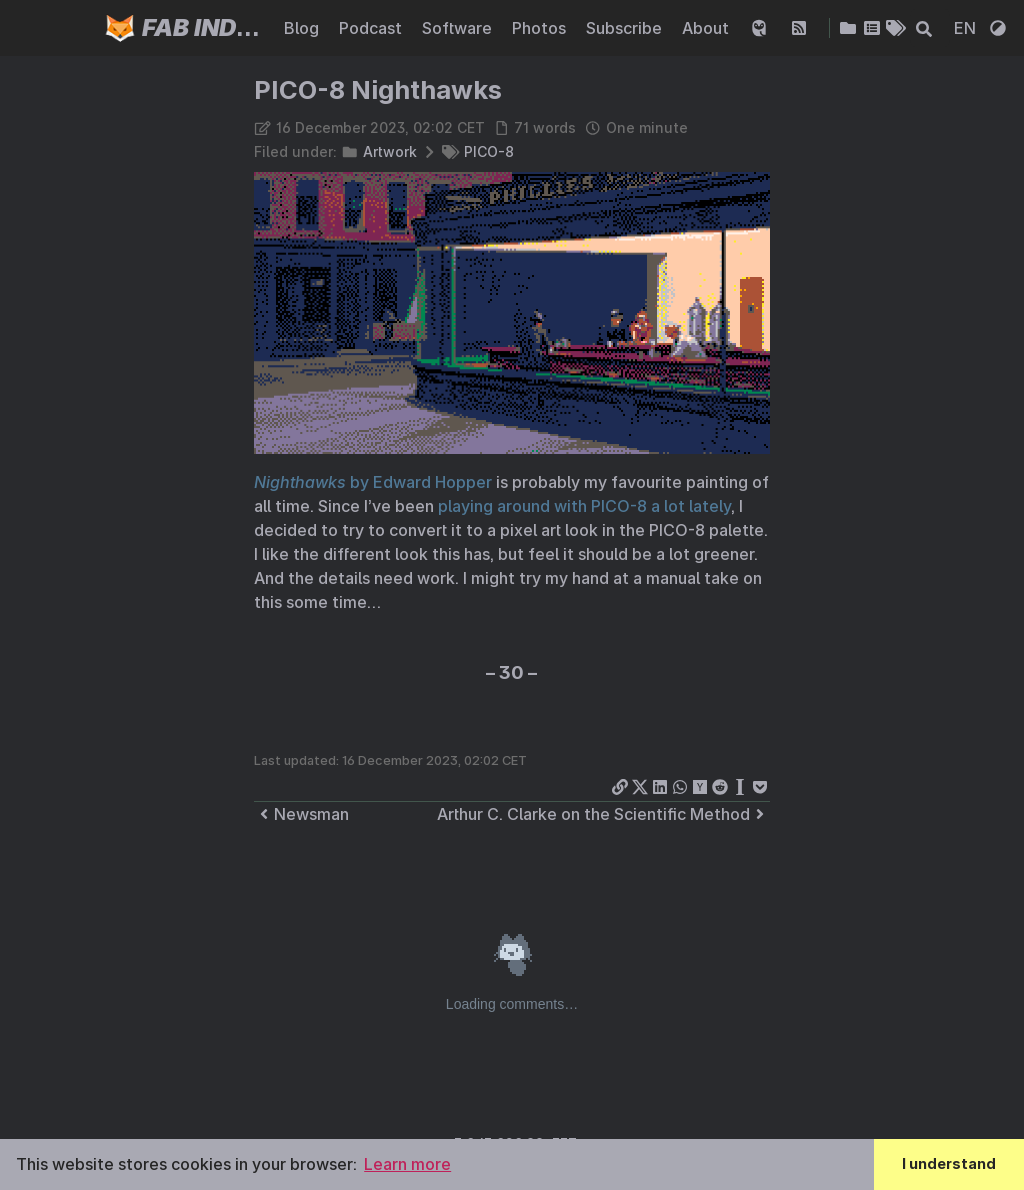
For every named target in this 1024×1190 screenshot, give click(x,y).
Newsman (301, 814)
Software (459, 28)
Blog (303, 28)
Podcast (372, 28)
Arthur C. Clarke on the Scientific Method (603, 814)
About (707, 28)
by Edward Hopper (373, 482)
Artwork (390, 151)
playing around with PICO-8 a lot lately (584, 506)
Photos (541, 28)
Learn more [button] (407, 1164)
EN (967, 28)
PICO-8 (489, 151)
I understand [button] (949, 1163)
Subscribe (626, 28)
